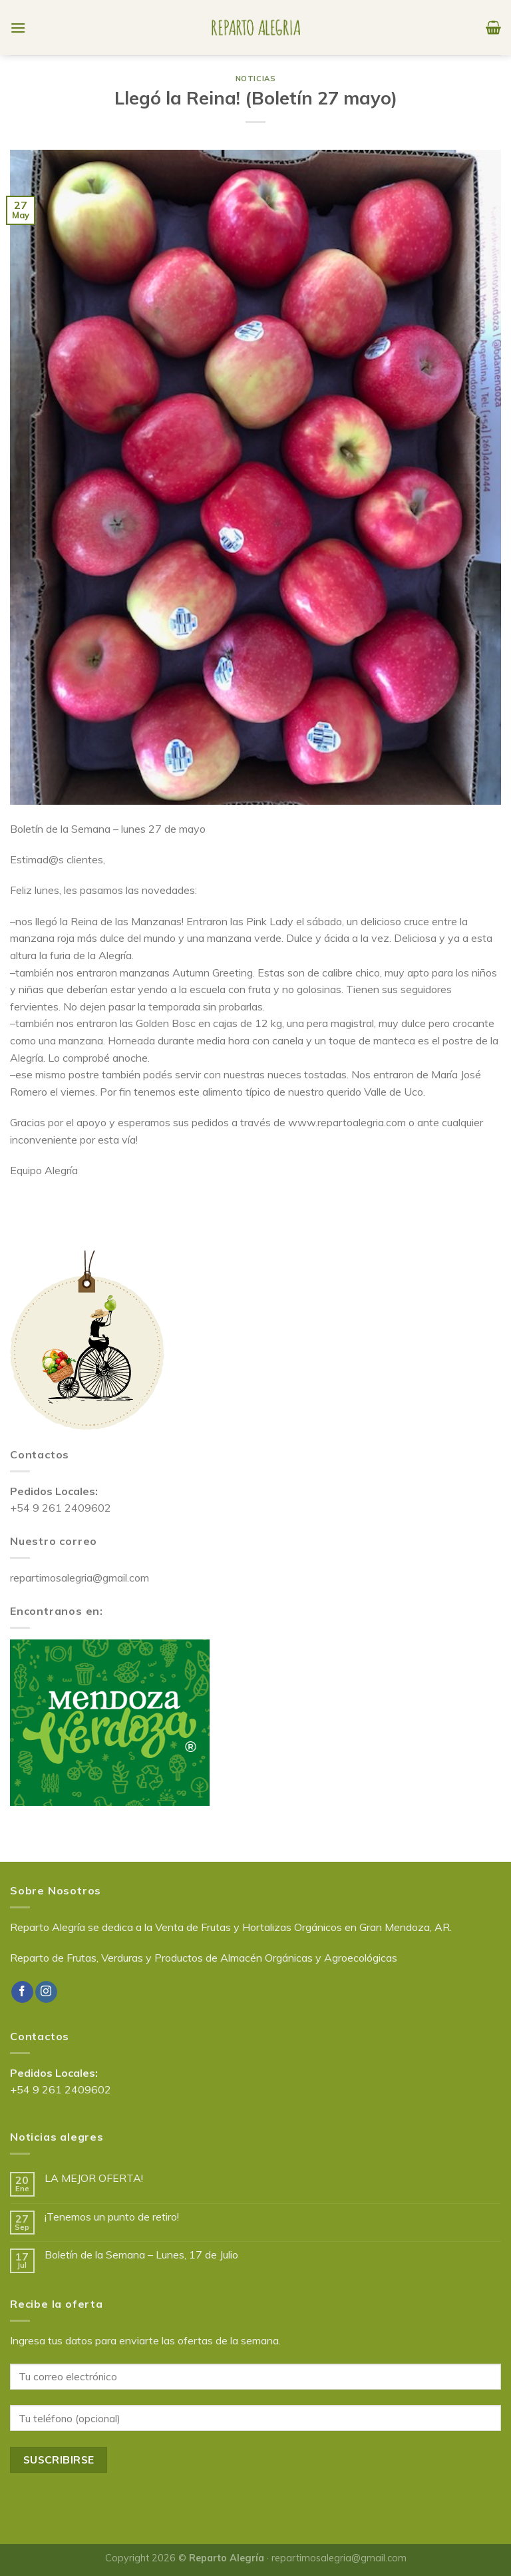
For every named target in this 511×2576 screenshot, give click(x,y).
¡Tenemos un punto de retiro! (112, 2217)
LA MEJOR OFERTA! (94, 2178)
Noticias (255, 78)
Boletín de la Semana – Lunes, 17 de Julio (141, 2255)
